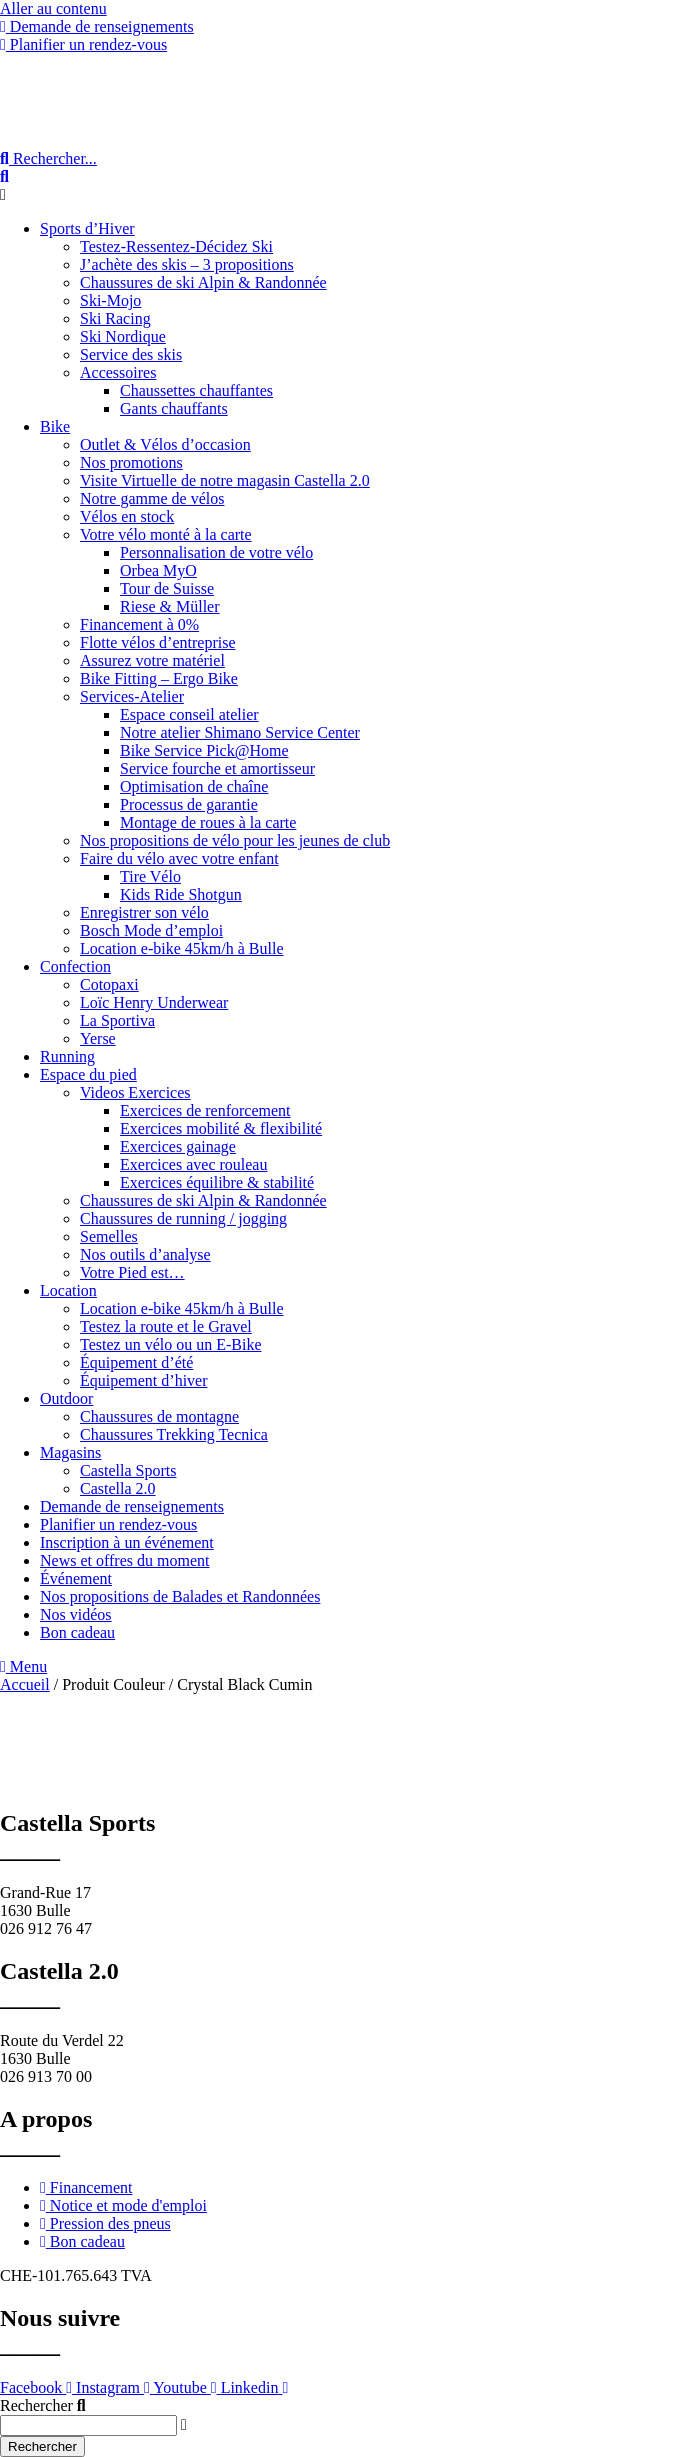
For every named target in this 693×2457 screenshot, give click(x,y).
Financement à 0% (139, 624)
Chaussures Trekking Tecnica (174, 1434)
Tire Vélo (150, 876)
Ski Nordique (123, 336)
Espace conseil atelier (189, 714)
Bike (55, 426)
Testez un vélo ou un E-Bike (171, 1344)
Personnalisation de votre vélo (216, 552)
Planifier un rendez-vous (118, 1524)
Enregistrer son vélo (144, 912)
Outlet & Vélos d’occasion (165, 444)
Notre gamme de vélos (152, 498)
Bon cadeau (77, 1632)
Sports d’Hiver (87, 228)
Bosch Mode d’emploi (151, 930)
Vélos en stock (127, 516)
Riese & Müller (170, 606)
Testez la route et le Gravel (166, 1326)
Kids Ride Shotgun (181, 894)
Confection (75, 966)
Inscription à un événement (127, 1542)
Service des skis (131, 354)
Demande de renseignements (132, 1506)
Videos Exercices (135, 1092)
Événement (76, 1578)
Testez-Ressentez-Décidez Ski (176, 246)
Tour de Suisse (167, 588)
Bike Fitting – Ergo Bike (159, 678)
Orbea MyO (158, 570)
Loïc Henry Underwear (154, 1002)
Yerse (98, 1038)
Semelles (109, 1236)
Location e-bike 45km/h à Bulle (182, 948)
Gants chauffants (174, 408)
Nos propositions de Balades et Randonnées (180, 1596)
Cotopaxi (109, 984)
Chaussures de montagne (159, 1416)
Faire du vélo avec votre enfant (179, 858)
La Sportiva (117, 1020)
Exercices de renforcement (205, 1110)
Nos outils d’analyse (145, 1254)
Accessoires (118, 372)
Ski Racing (115, 318)
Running (67, 1056)
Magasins (70, 1452)
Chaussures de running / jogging (183, 1218)
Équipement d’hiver (144, 1380)
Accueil (25, 1684)
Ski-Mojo (110, 300)
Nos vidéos (76, 1614)
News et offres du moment (124, 1560)
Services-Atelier (132, 696)
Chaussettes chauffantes (196, 390)
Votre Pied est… (132, 1272)
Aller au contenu (53, 8)
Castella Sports (128, 1470)
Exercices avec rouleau (193, 1164)
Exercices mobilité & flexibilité (221, 1128)
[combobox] (88, 2425)
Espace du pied (88, 1074)
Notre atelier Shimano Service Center (240, 732)
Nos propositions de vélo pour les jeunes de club (235, 840)
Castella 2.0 (118, 1488)
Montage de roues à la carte (208, 822)
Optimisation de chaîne (194, 786)
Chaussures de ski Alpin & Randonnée (203, 282)
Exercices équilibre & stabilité (217, 1182)
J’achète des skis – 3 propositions (187, 264)
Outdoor (66, 1398)
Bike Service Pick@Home (204, 750)
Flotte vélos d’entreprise (158, 642)
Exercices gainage (178, 1146)
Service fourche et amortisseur (217, 768)
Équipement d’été (136, 1362)
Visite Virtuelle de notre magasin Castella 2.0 (225, 480)
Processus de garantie (189, 804)
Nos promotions (131, 462)
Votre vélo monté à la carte (166, 534)
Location (68, 1290)
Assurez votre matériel (152, 660)
